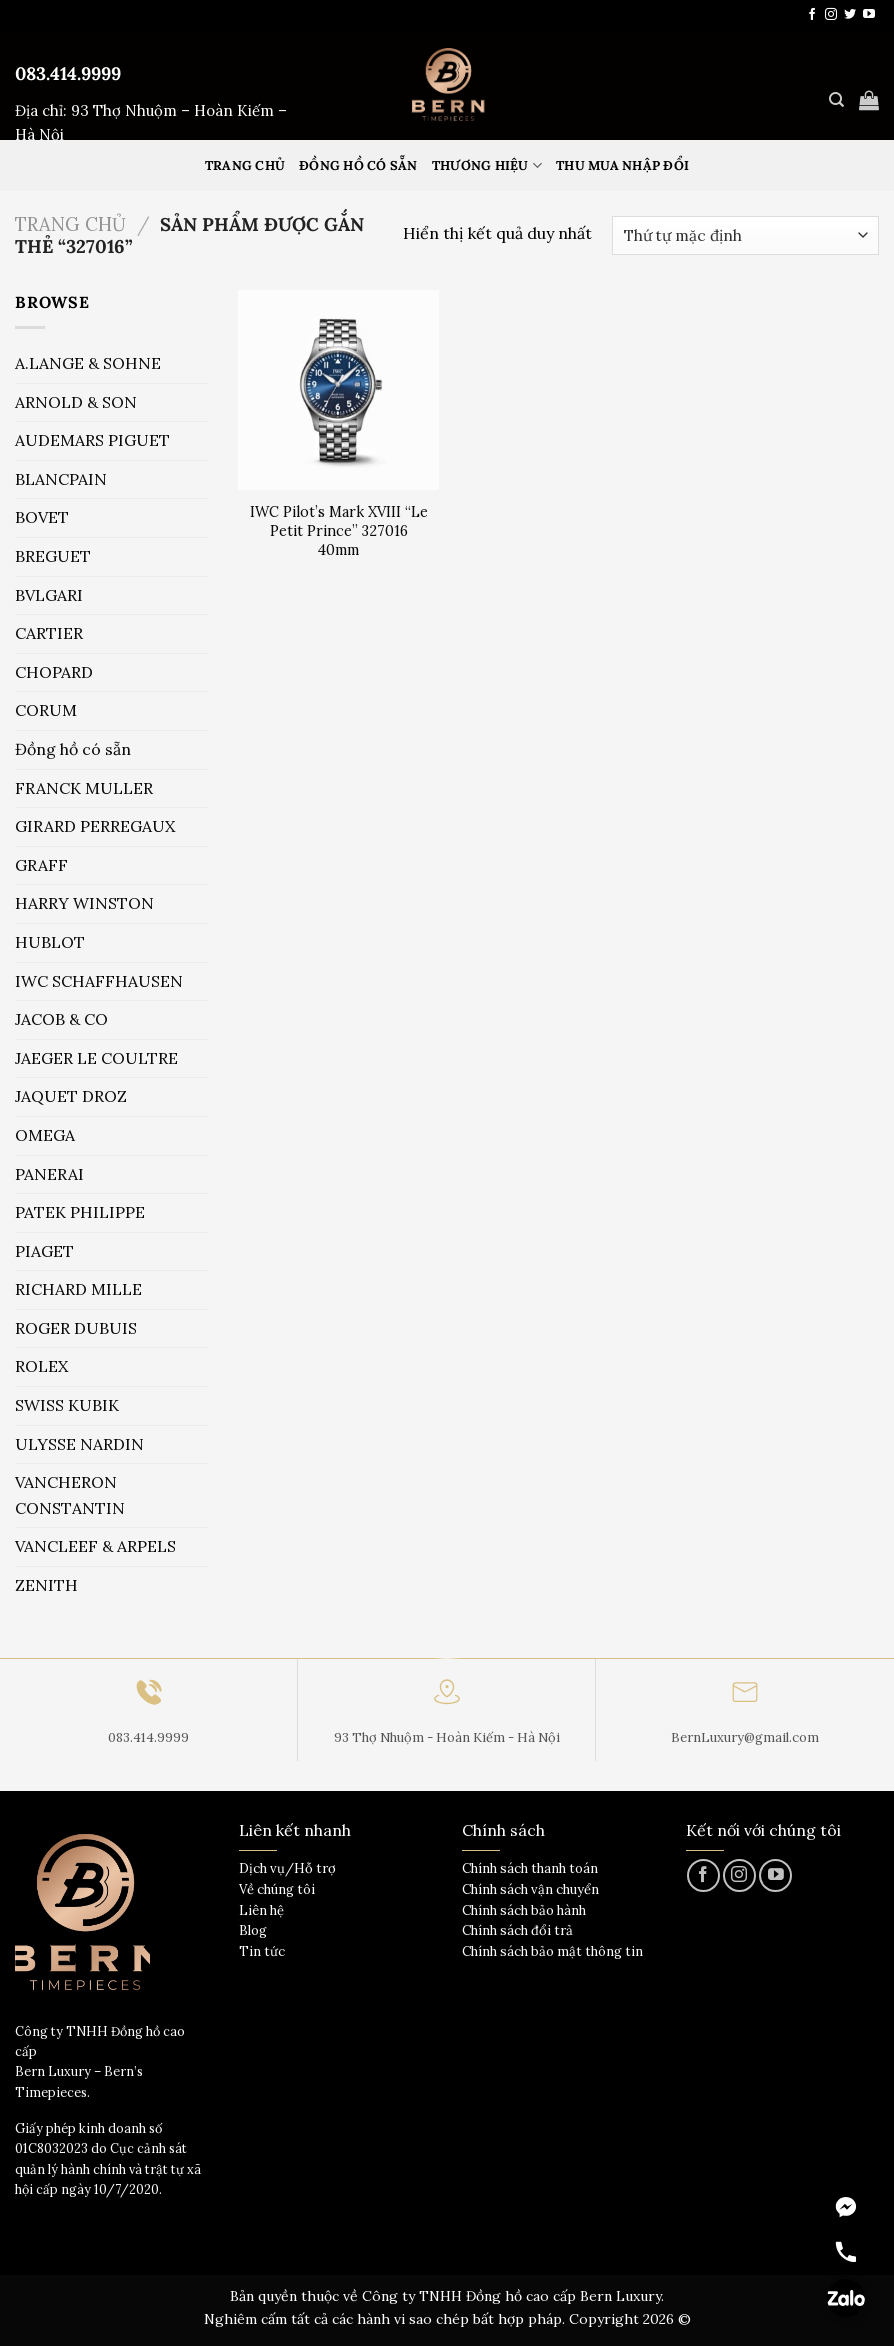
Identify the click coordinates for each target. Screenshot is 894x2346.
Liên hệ (261, 1910)
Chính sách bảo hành (524, 1910)
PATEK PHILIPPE (80, 1212)
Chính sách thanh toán (530, 1868)
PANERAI (49, 1174)
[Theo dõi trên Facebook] (812, 15)
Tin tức (262, 1951)
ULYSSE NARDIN (79, 1444)
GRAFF (41, 865)
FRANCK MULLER (84, 788)
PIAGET (44, 1251)
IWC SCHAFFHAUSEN (99, 981)
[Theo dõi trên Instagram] (831, 15)
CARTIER (49, 633)
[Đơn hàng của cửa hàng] (745, 235)
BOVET (42, 517)
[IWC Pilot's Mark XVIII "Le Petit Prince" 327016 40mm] (338, 390)
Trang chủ (70, 224)
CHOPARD (54, 672)
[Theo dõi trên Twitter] (850, 15)
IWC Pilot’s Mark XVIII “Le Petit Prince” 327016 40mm (339, 530)
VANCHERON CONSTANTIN (70, 1495)
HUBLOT (50, 942)
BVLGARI (49, 595)
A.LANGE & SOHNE (88, 363)
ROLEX (41, 1366)
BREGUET (53, 556)
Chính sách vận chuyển (530, 1889)
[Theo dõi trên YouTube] (869, 15)
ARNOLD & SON (76, 402)
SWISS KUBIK (67, 1405)
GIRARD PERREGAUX (95, 826)
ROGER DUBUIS (76, 1328)
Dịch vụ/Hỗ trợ (287, 1868)
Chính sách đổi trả (517, 1930)
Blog (253, 1930)
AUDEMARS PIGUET (92, 440)
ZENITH (46, 1585)
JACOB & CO (61, 1019)
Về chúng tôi (277, 1889)
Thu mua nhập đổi (622, 165)
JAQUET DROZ (71, 1096)
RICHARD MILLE (78, 1289)
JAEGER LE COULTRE (96, 1058)
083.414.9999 (68, 73)
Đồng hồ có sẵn (358, 165)
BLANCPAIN (61, 479)
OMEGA (45, 1135)
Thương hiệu (487, 165)
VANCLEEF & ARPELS (95, 1546)
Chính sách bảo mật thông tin (552, 1951)
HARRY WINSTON (84, 903)
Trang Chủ (245, 165)
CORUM (46, 710)
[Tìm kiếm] (836, 100)
